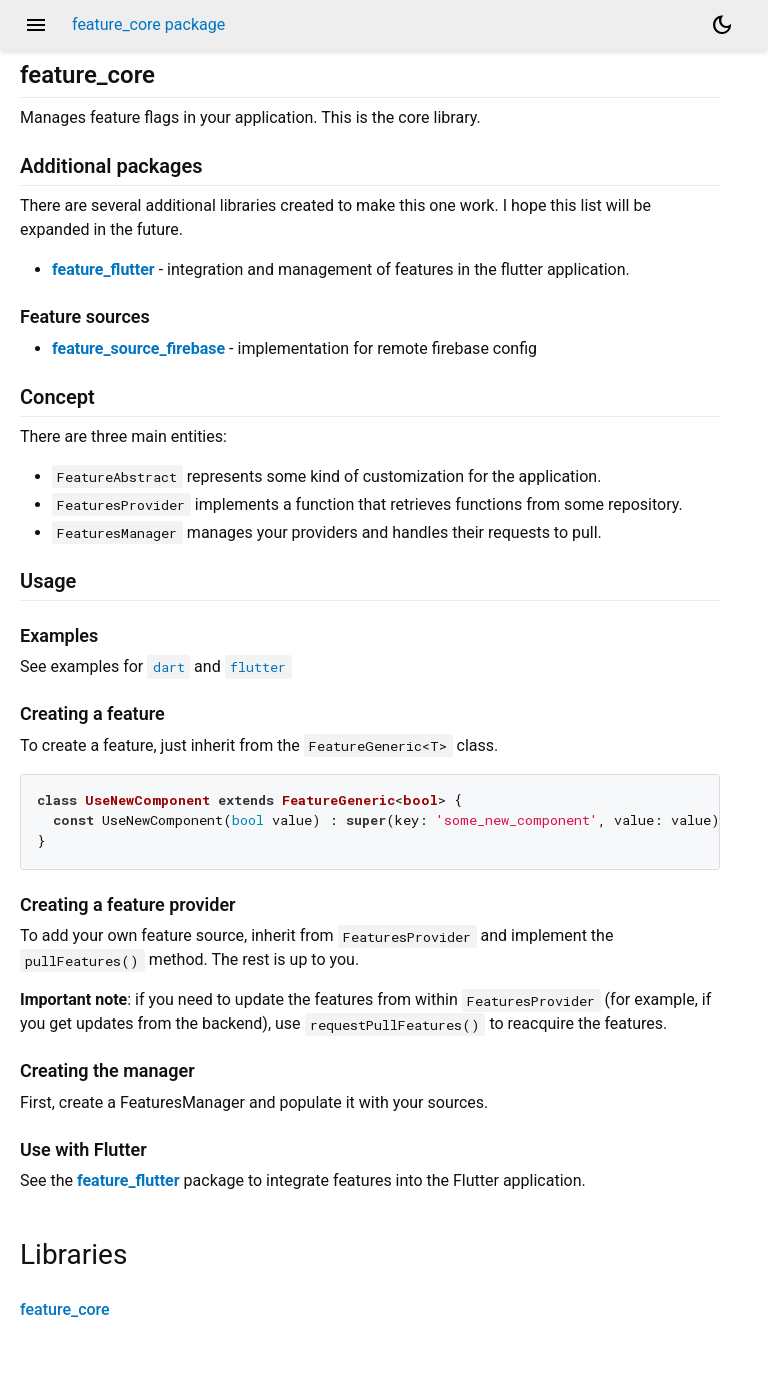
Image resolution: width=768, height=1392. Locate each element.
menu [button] (36, 25)
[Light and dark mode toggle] (722, 25)
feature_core (65, 1309)
